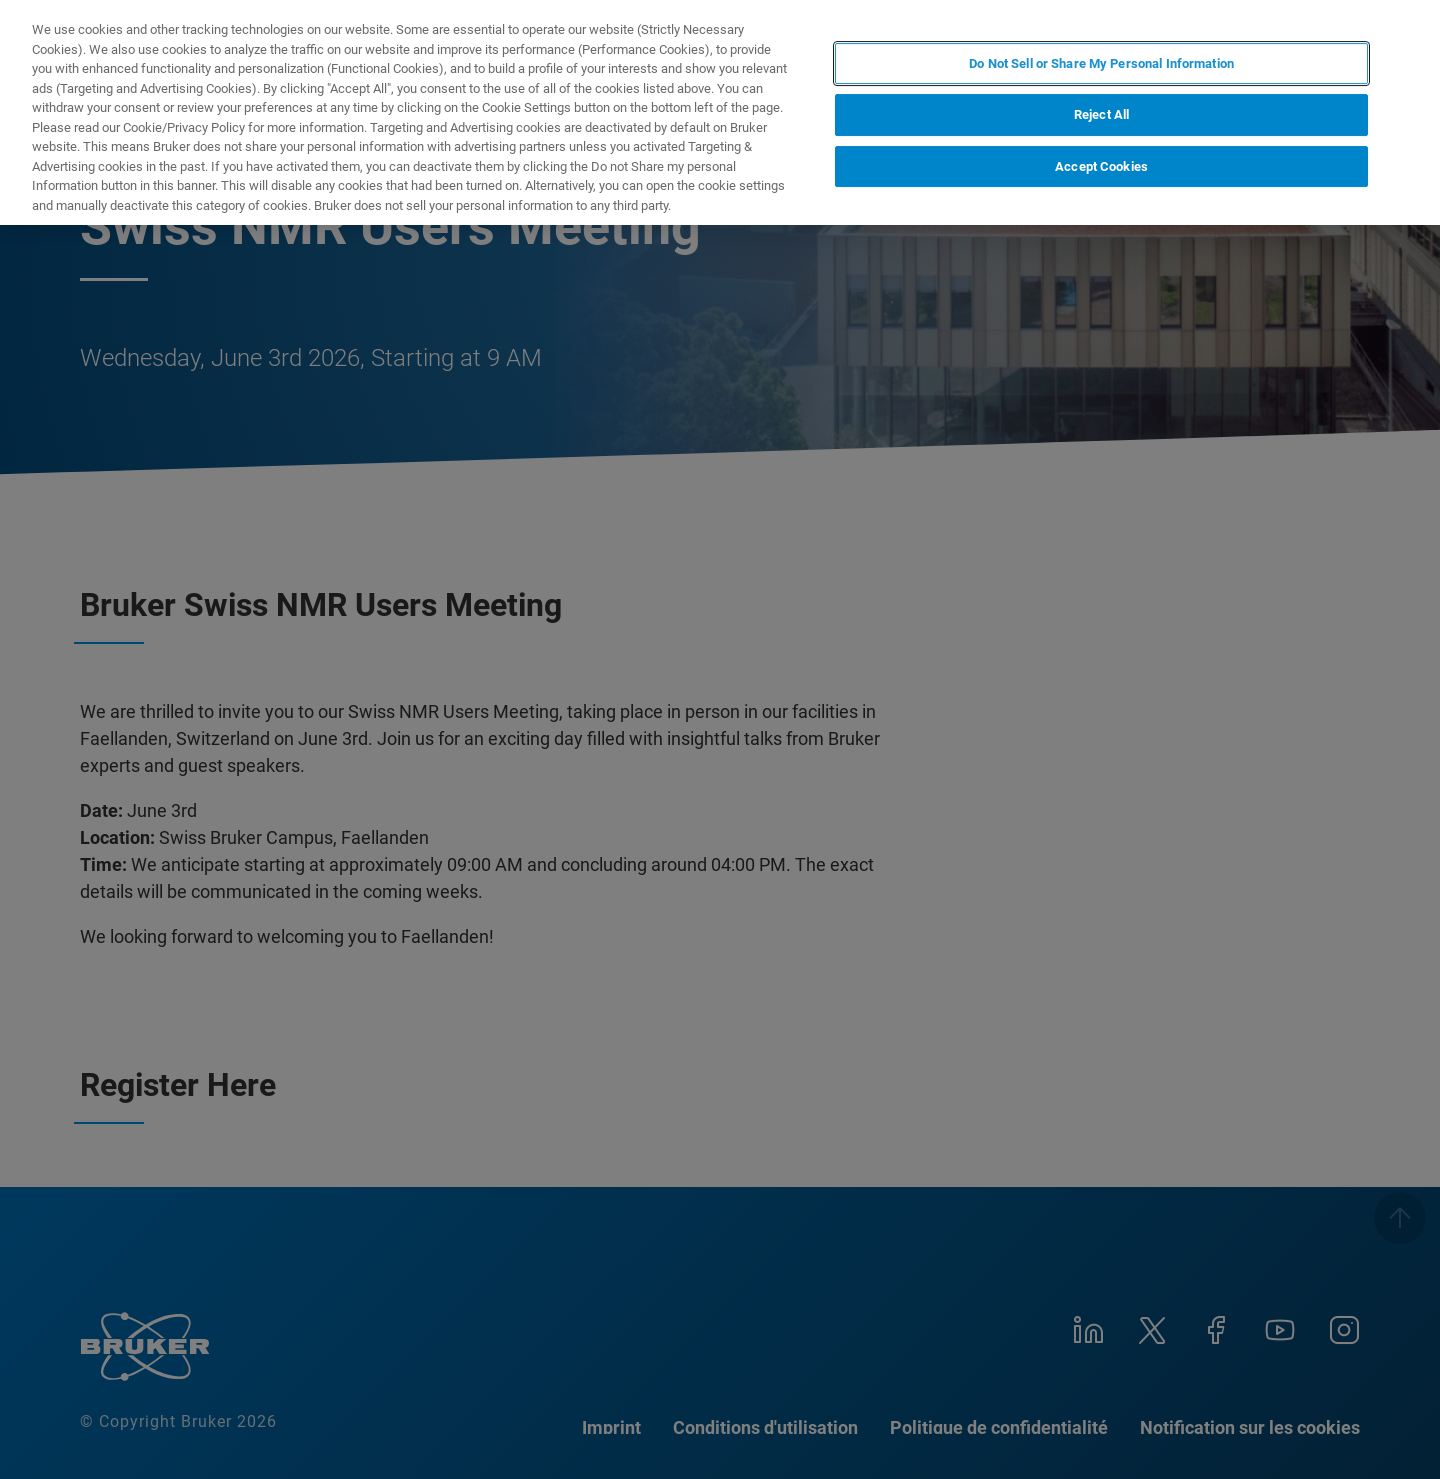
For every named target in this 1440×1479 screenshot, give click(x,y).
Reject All (1101, 114)
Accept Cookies (1101, 166)
